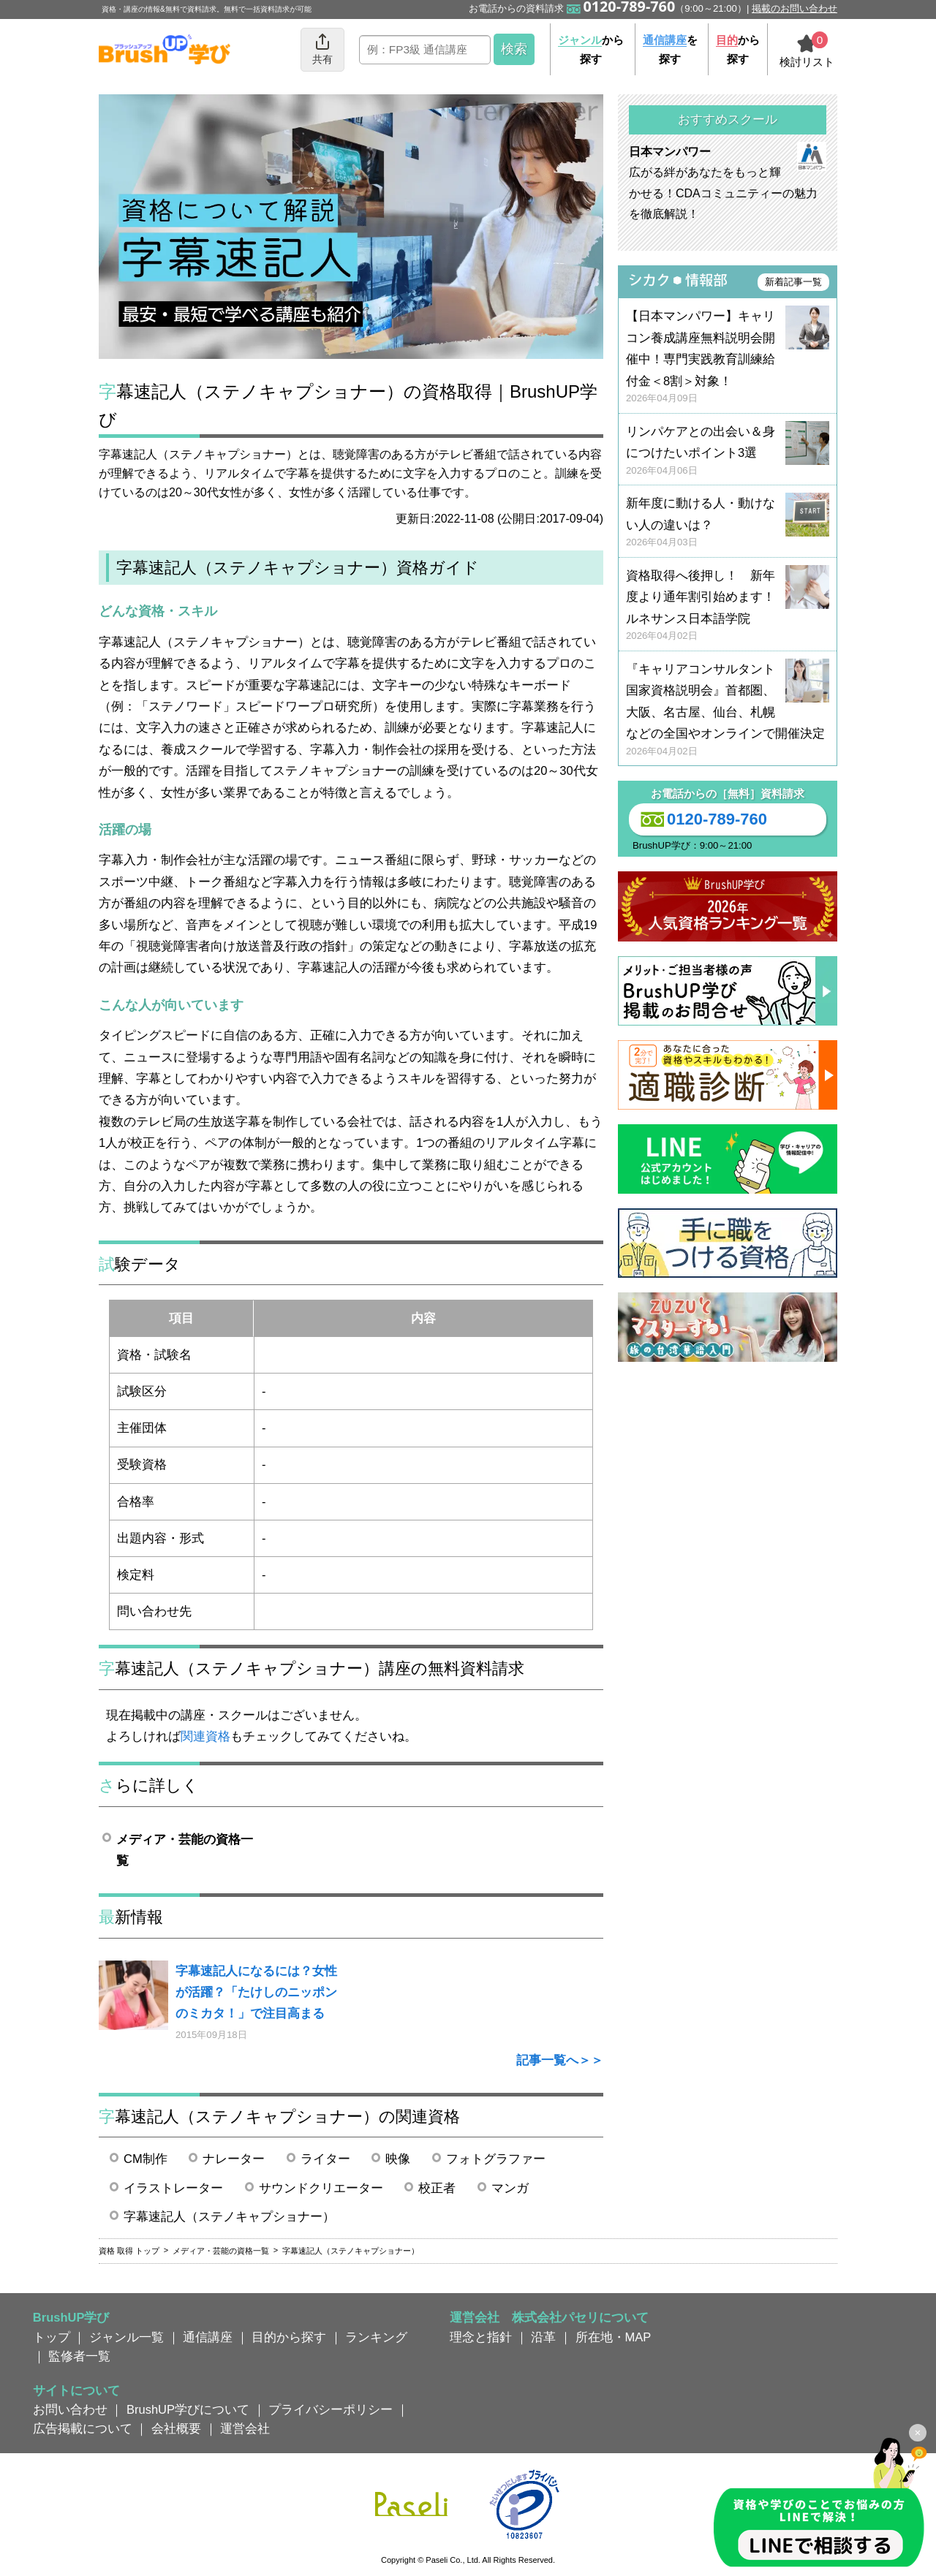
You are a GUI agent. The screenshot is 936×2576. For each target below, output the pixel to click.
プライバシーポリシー (330, 2409)
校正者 (437, 2187)
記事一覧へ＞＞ (559, 2060)
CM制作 (145, 2158)
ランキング (376, 2337)
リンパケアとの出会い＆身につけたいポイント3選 (727, 451)
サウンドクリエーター (321, 2187)
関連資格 (205, 1736)
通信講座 (208, 2337)
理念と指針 (481, 2337)
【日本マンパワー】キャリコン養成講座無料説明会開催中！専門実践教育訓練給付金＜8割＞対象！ (727, 357)
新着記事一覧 (793, 281)
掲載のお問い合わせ (794, 8)
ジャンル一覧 (126, 2337)
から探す (591, 49)
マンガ (510, 2187)
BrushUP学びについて (188, 2409)
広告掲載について (82, 2428)
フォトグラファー (496, 2158)
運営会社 (245, 2428)
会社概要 (176, 2428)
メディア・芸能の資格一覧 (184, 1850)
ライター (325, 2158)
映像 (397, 2158)
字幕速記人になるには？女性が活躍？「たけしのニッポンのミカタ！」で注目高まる (256, 1992)
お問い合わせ (70, 2409)
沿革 (543, 2337)
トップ (51, 2337)
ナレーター (234, 2158)
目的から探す (289, 2337)
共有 (322, 48)
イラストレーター (173, 2187)
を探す (670, 49)
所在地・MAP (613, 2337)
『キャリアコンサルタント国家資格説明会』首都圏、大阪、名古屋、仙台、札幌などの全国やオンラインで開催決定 (727, 710)
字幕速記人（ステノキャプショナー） (229, 2216)
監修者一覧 (79, 2356)
